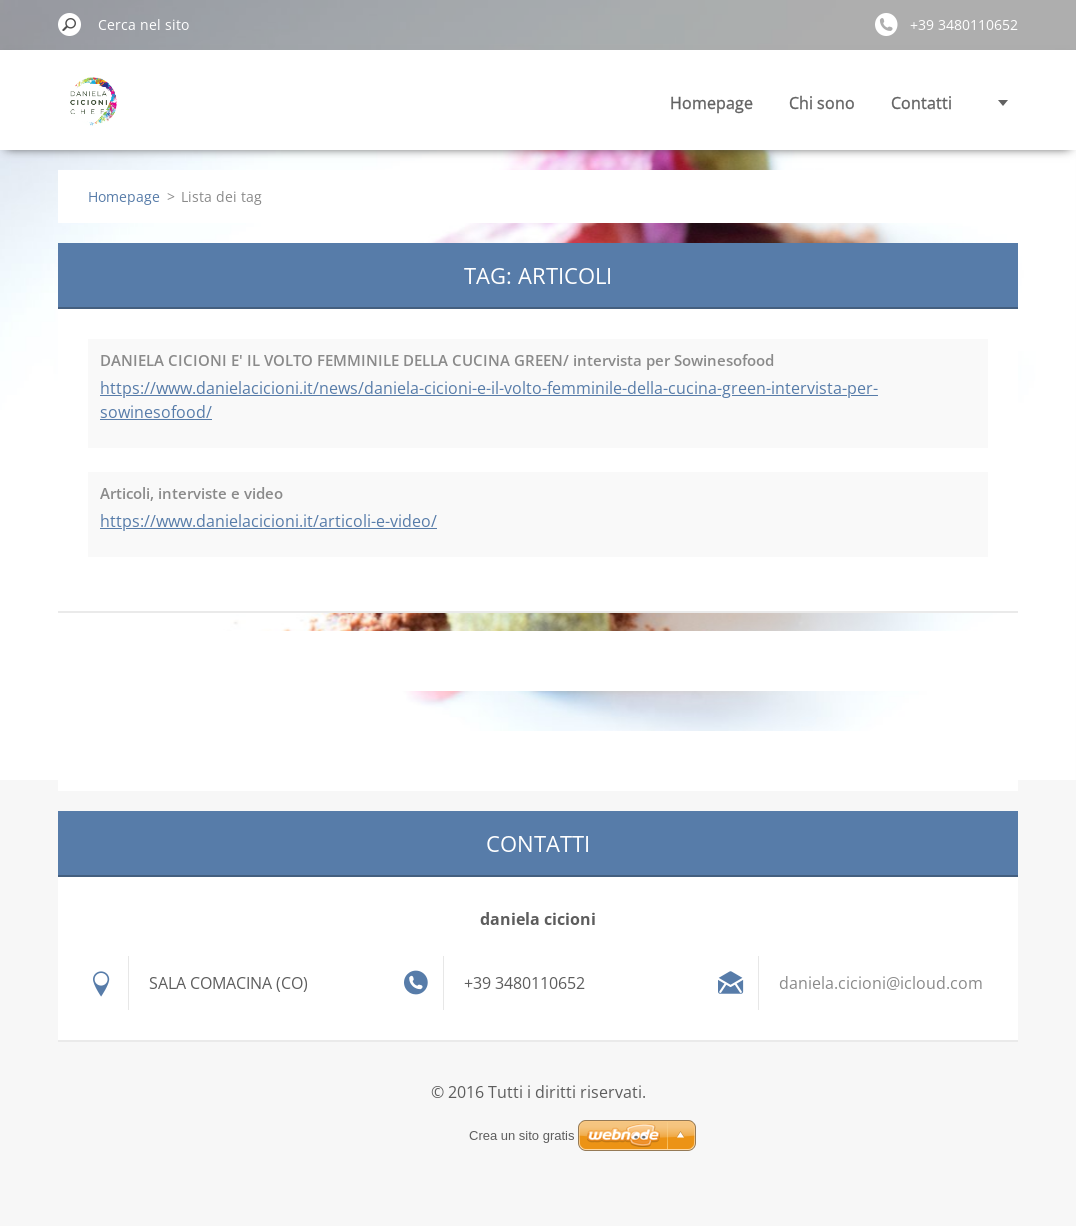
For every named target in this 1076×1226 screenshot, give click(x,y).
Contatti (699, 103)
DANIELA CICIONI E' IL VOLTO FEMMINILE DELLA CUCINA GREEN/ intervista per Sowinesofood (437, 360)
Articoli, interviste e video (191, 493)
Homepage (489, 103)
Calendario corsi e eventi (859, 103)
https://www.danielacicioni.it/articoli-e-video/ (268, 521)
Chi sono (600, 103)
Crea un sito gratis (522, 1135)
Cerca (70, 24)
